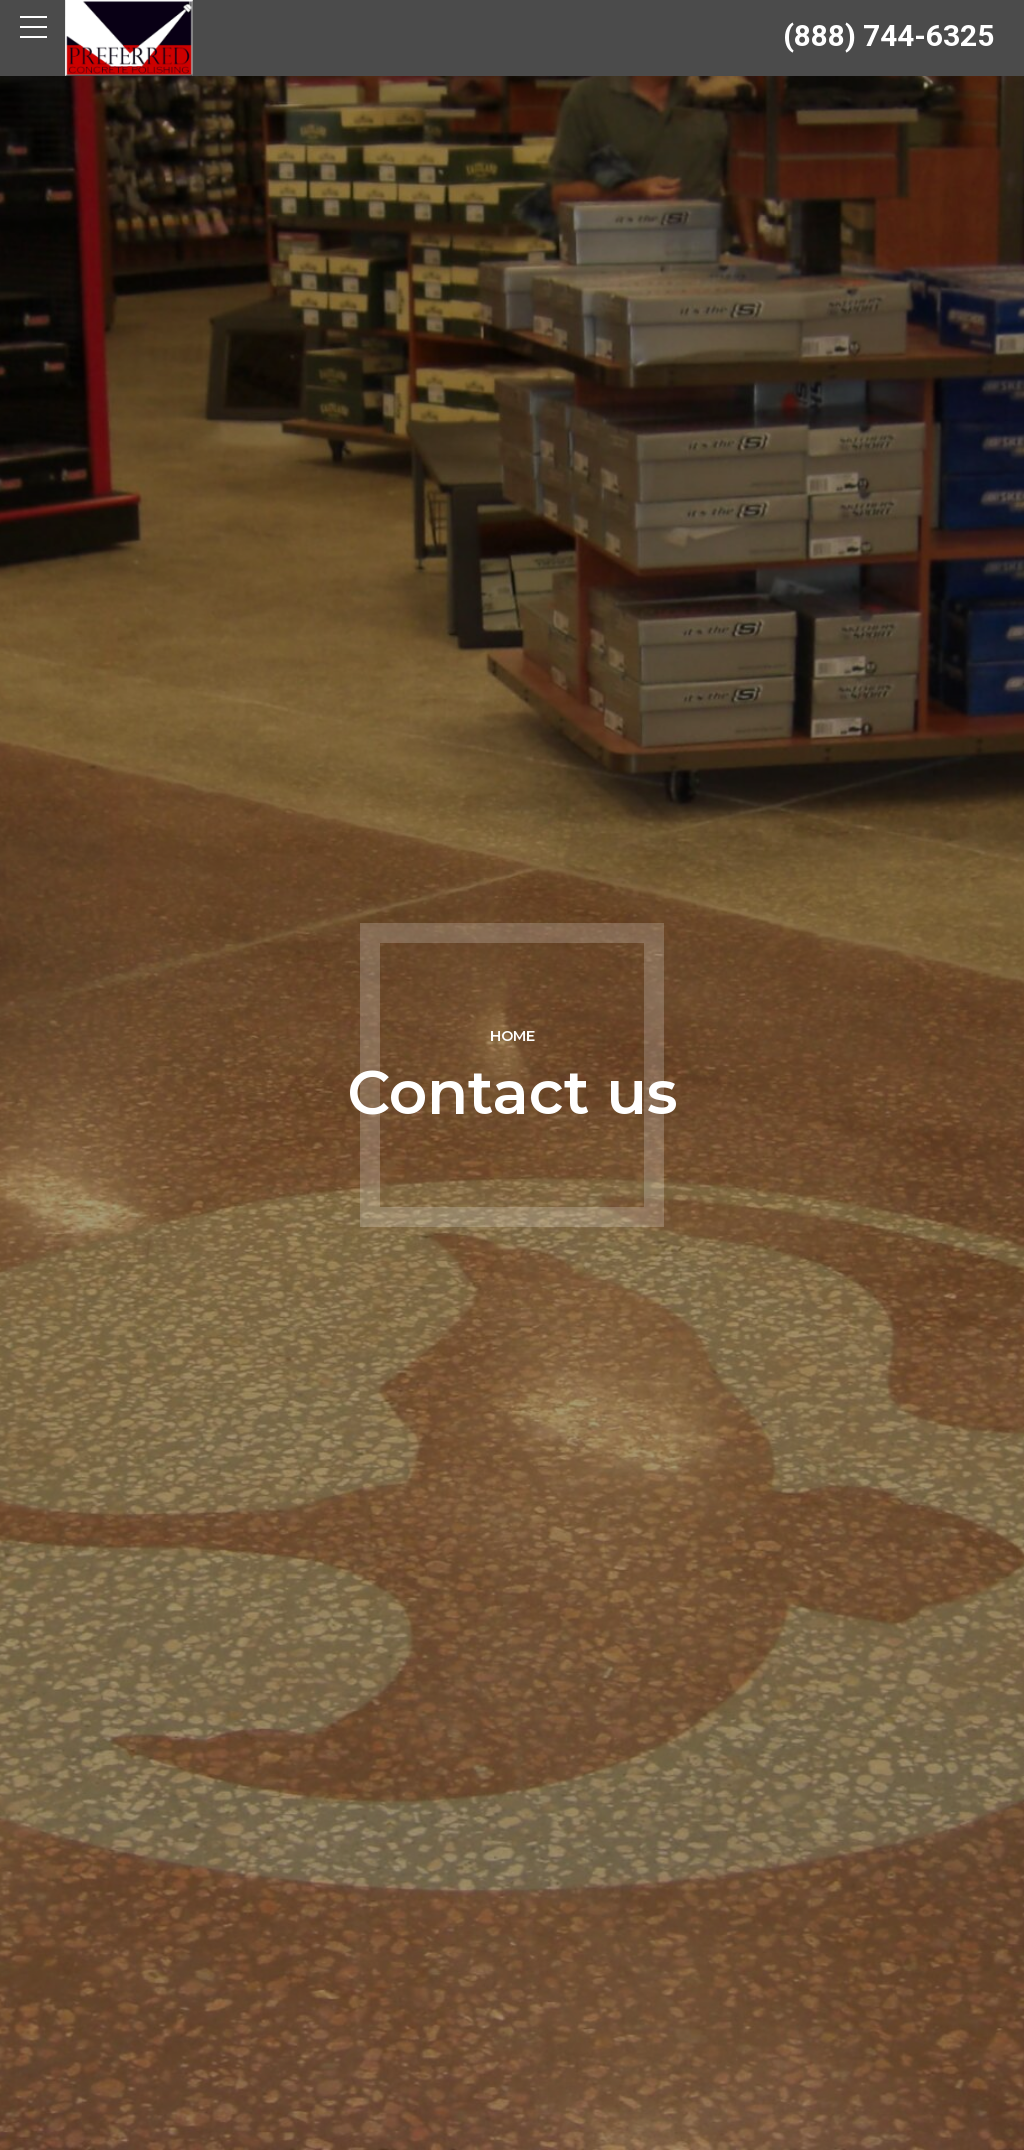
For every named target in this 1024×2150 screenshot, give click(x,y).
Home (512, 1036)
